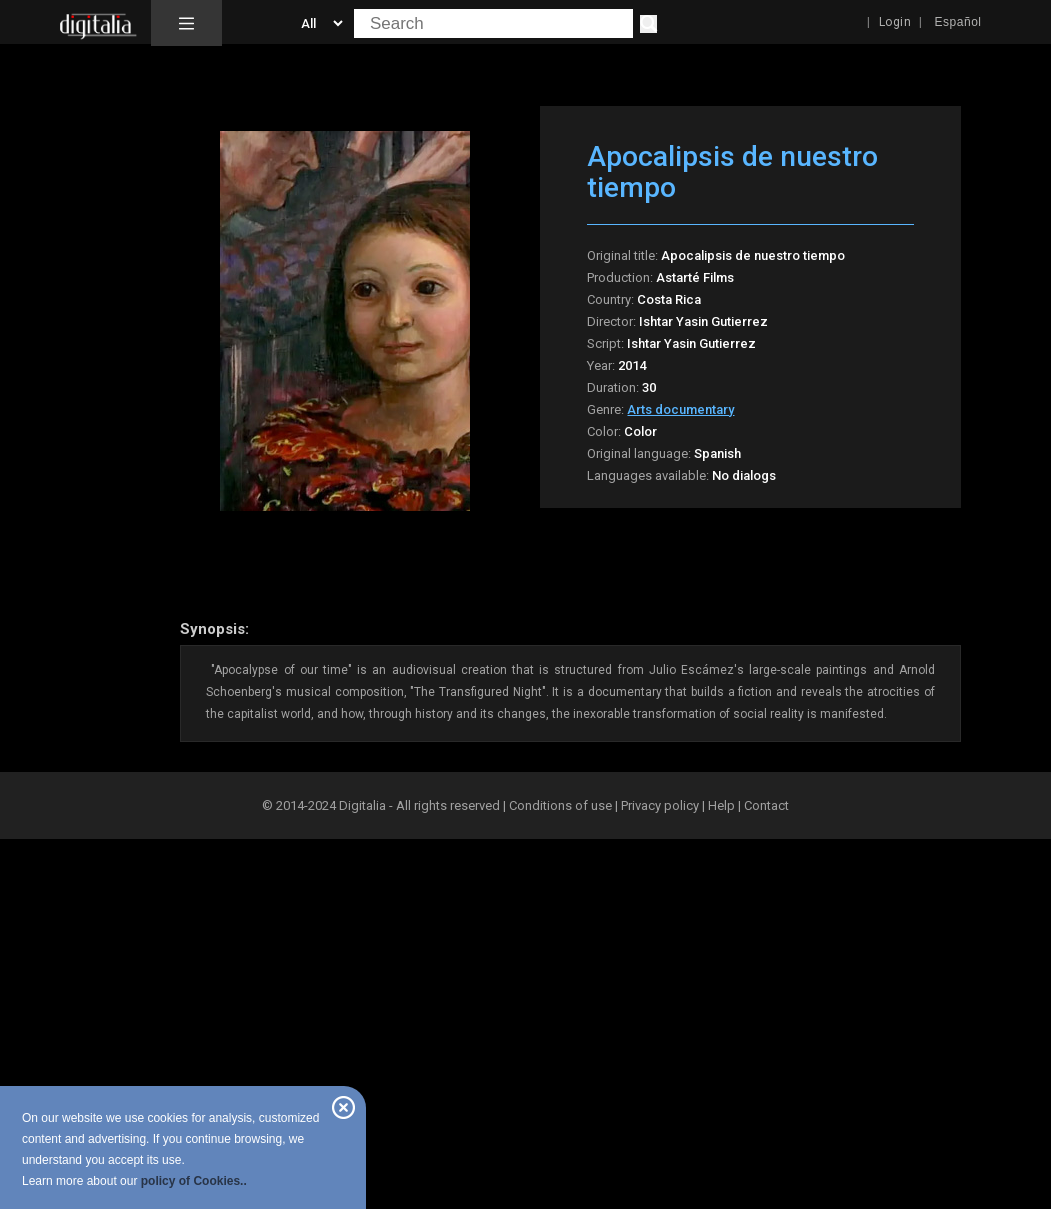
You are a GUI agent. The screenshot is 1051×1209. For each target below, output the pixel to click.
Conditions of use (562, 805)
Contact (766, 805)
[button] (186, 23)
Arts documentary (680, 409)
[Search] (648, 24)
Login (895, 22)
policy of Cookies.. (194, 1181)
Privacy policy (660, 805)
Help (721, 805)
